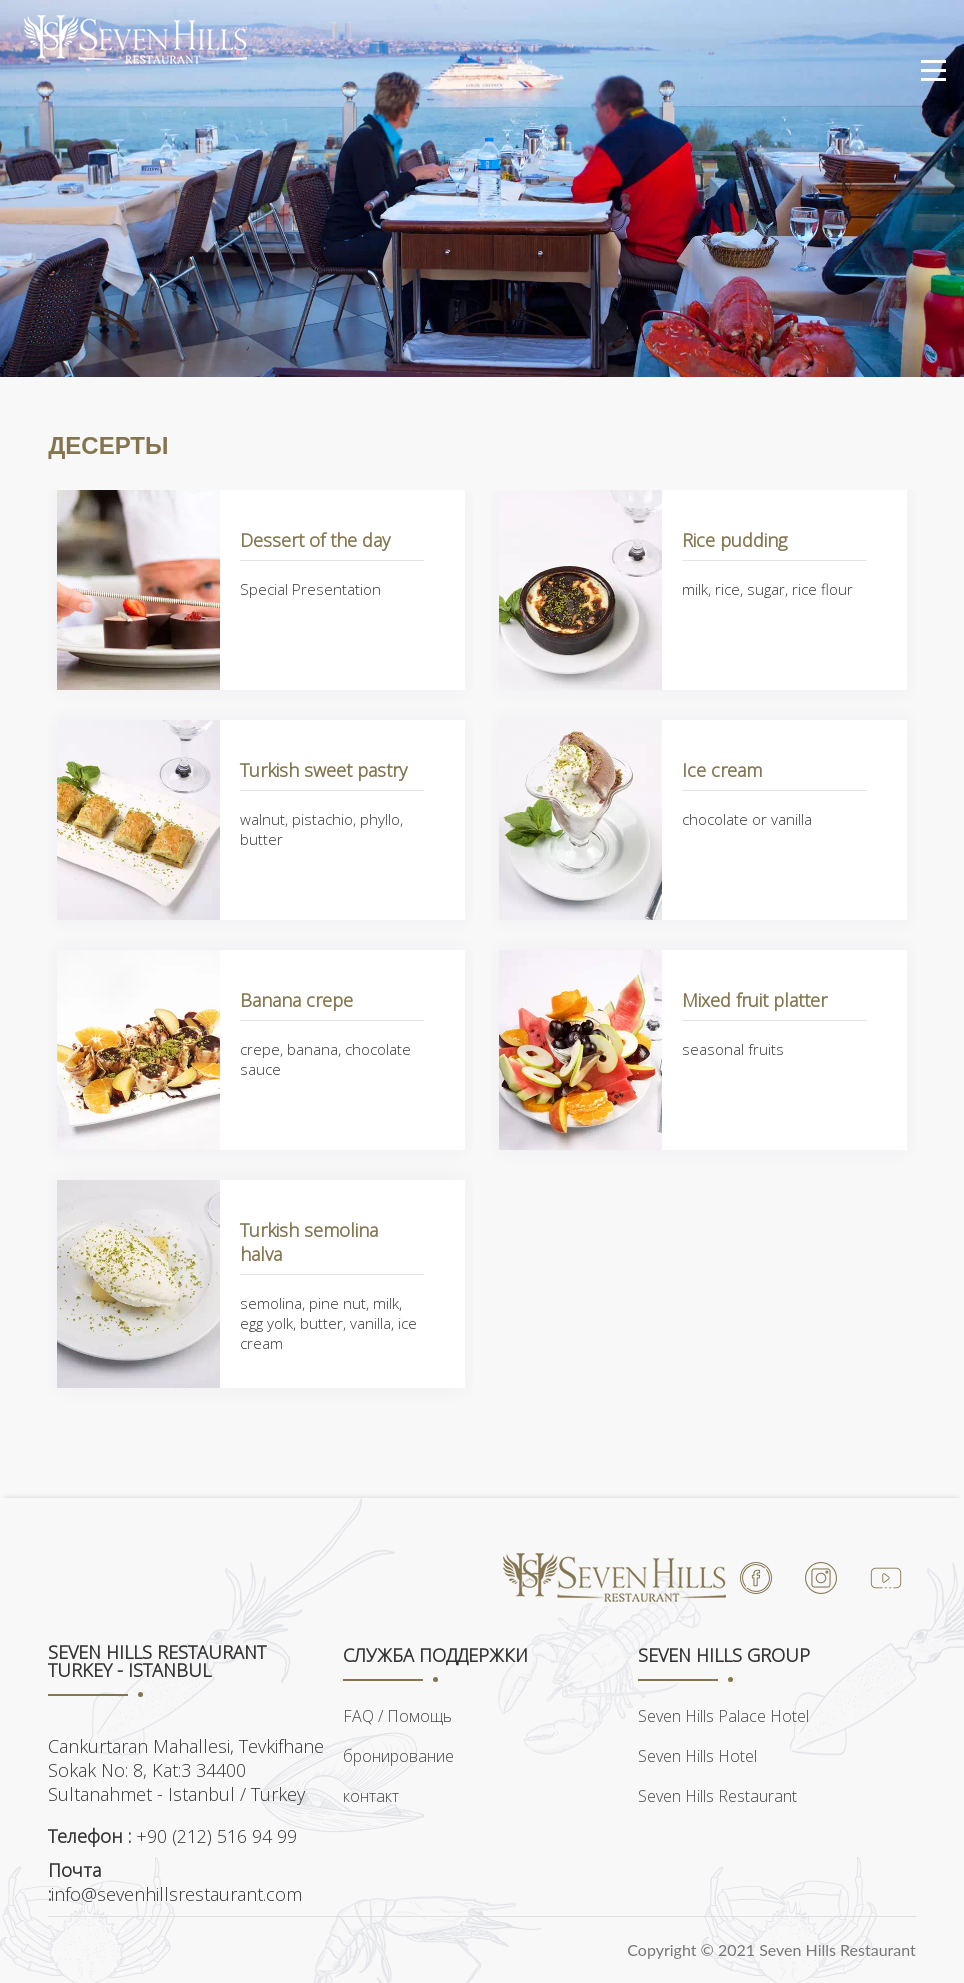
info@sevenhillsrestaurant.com (175, 1882)
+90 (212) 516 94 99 (172, 1836)
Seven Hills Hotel (697, 1756)
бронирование (398, 1756)
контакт (371, 1796)
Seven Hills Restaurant (717, 1796)
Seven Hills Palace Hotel (723, 1716)
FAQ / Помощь (397, 1716)
